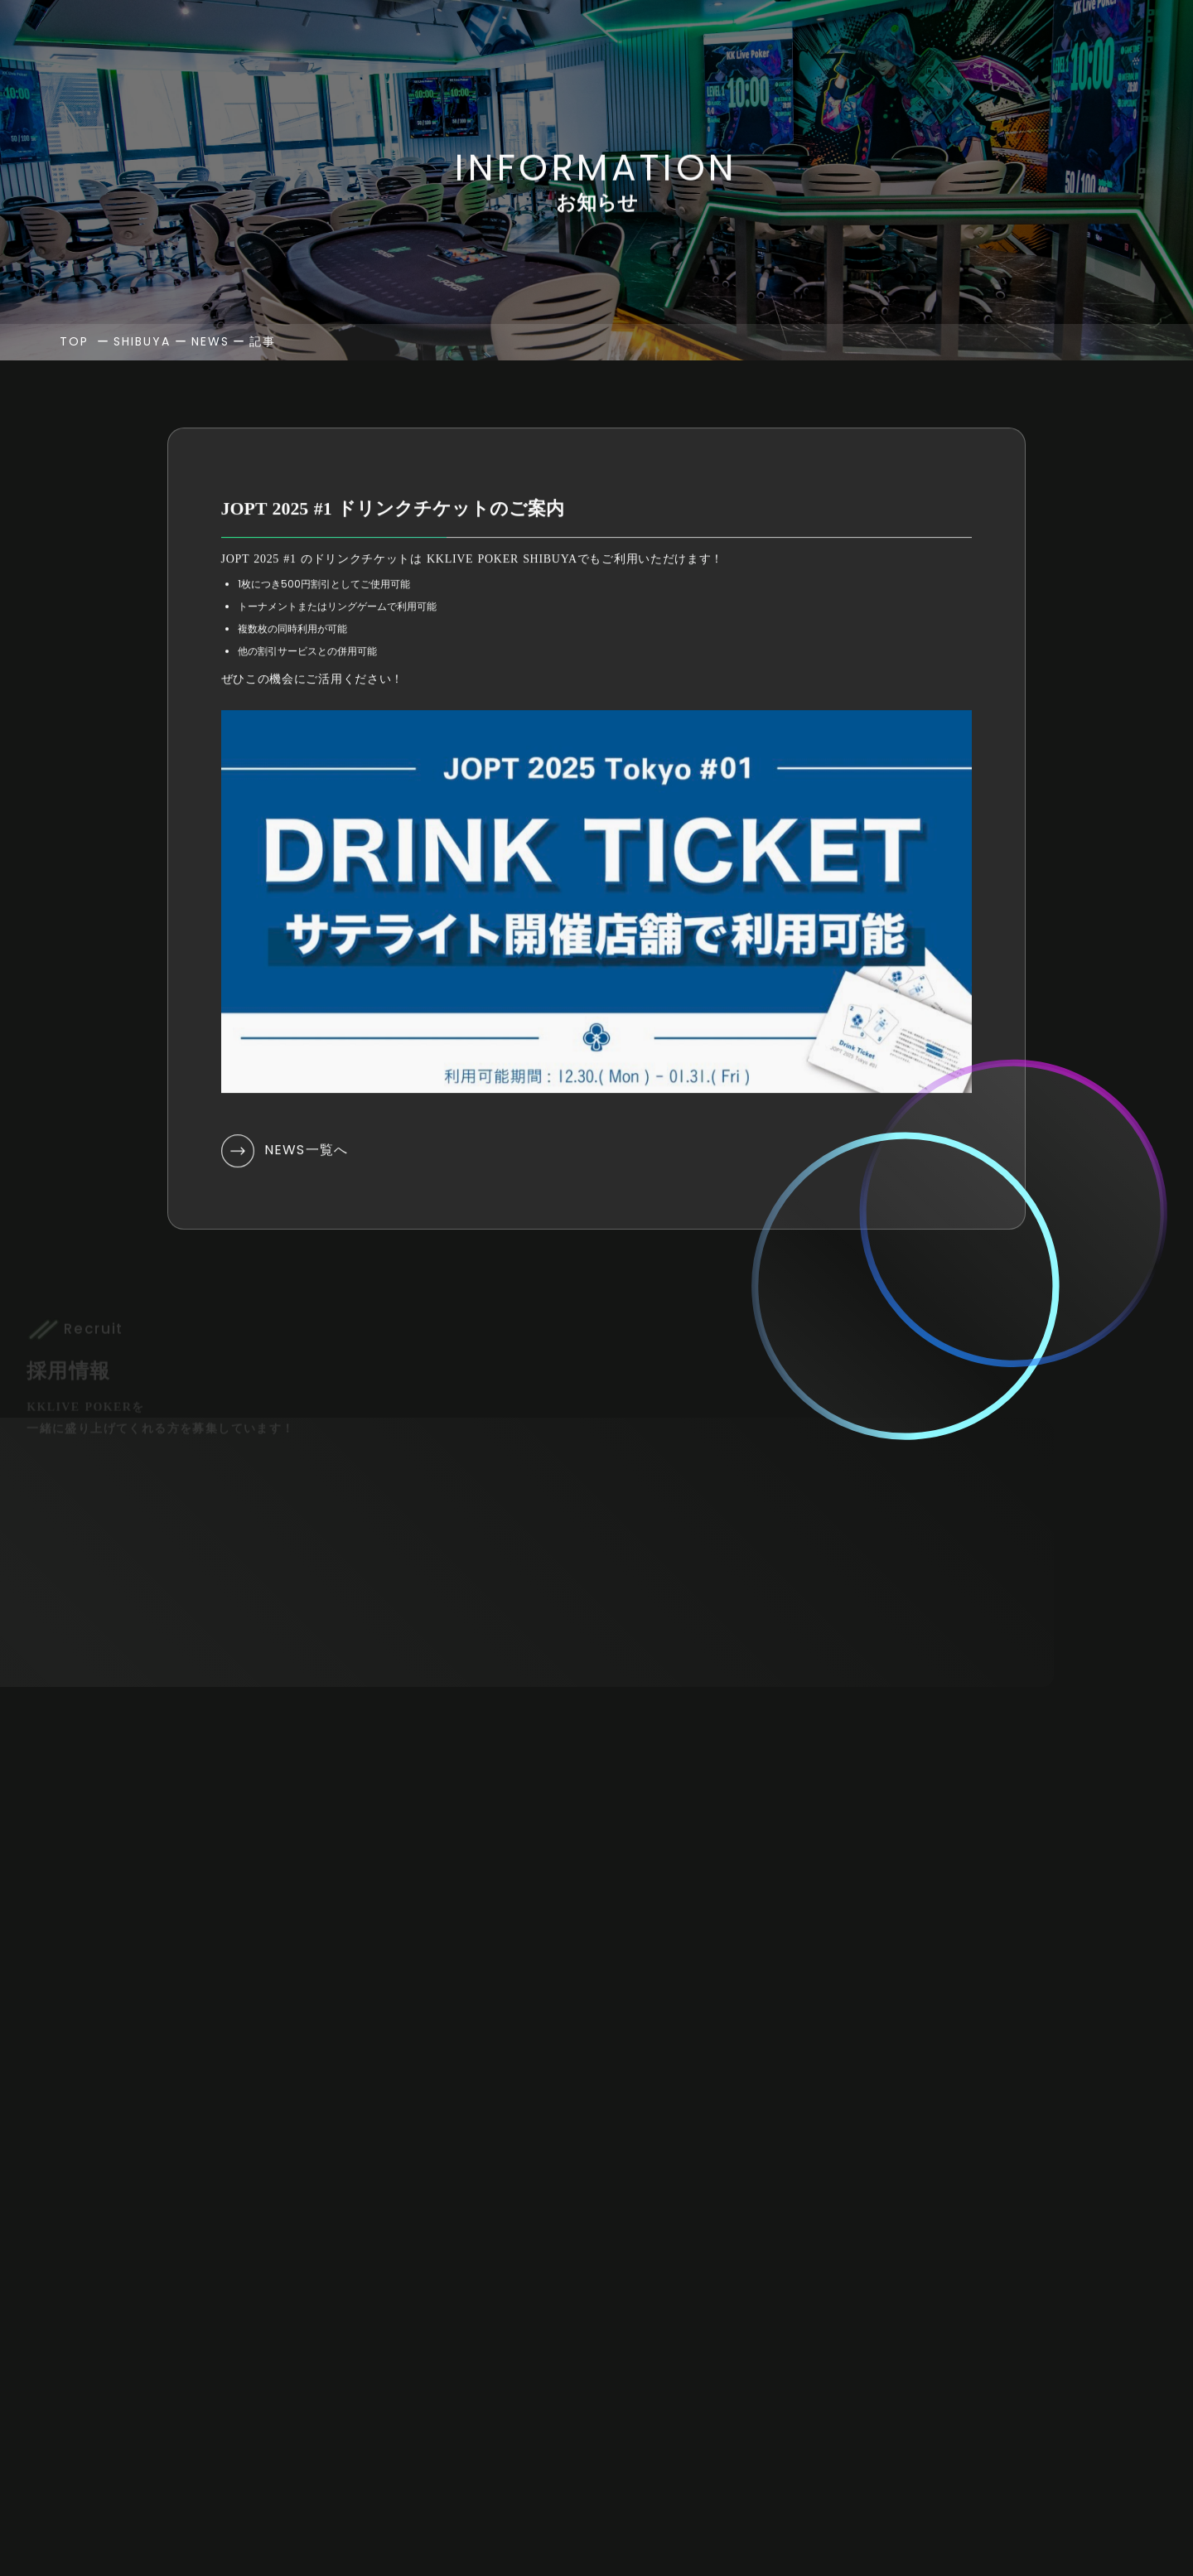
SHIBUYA (142, 436)
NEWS (210, 436)
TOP (74, 436)
